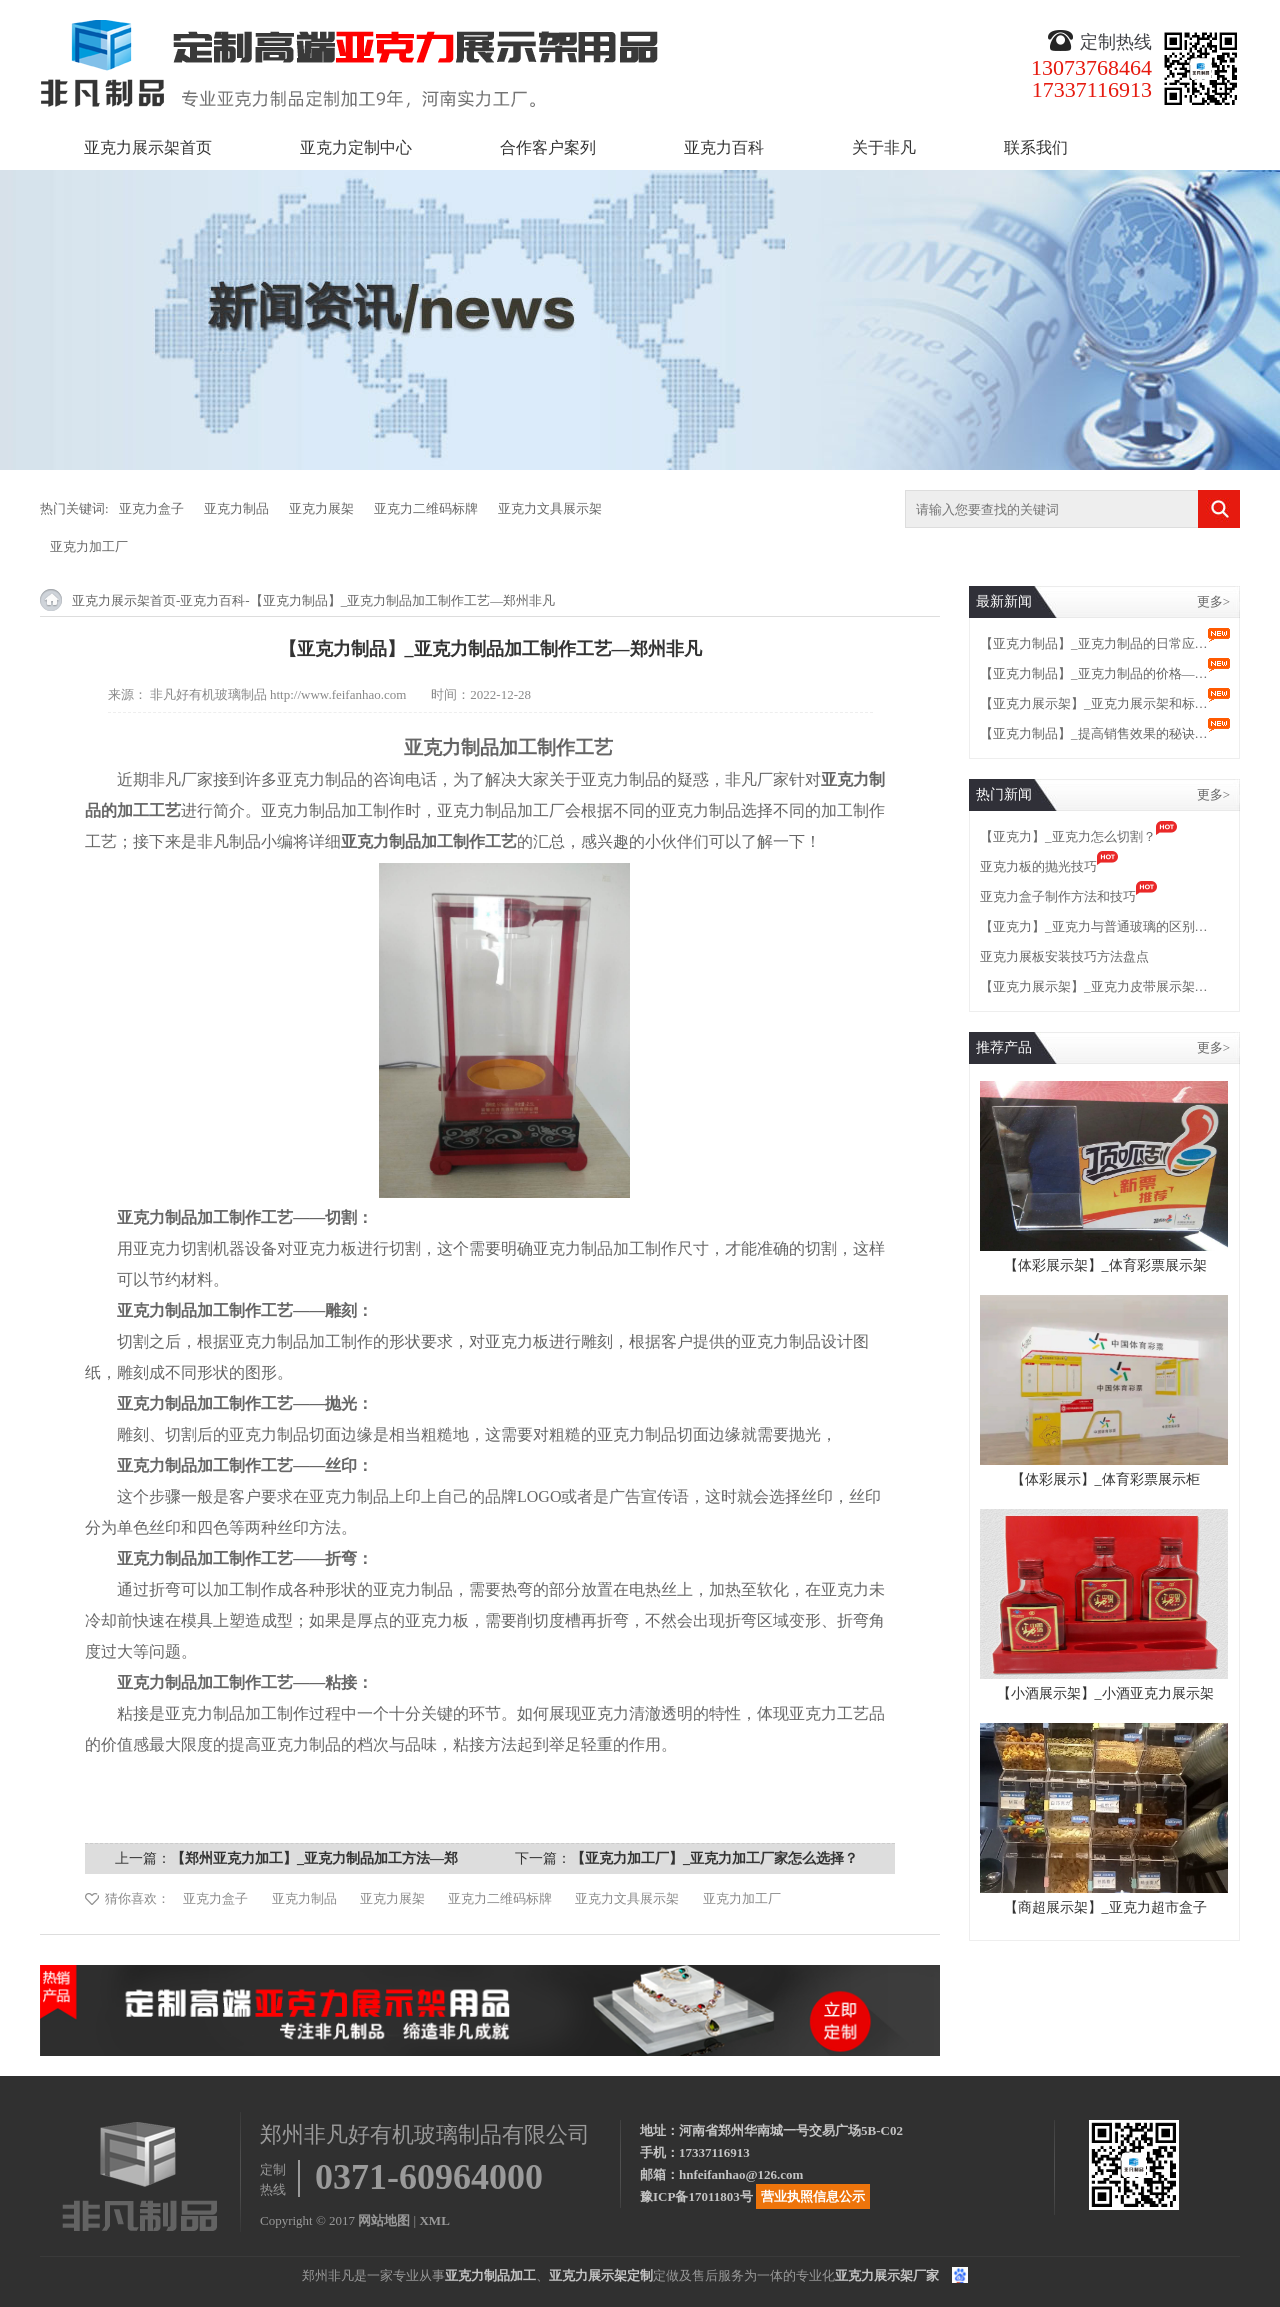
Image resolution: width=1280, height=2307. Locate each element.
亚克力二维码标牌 (426, 508)
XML (434, 2220)
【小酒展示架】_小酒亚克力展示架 (1105, 1693)
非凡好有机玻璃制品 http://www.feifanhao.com (278, 694)
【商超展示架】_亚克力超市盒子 (1105, 1907)
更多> (1213, 601)
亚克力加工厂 (89, 546)
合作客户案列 (548, 147)
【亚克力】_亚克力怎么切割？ (1068, 836)
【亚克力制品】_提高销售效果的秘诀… (1094, 733)
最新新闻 (1004, 601)
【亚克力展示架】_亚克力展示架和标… (1094, 703)
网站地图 (384, 2220)
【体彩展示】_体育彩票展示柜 (1105, 1479)
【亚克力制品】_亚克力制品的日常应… (1094, 643)
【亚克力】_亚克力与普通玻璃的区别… (1094, 926)
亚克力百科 (724, 147)
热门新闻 (1004, 794)
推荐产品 (1004, 1047)
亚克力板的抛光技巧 (1038, 866)
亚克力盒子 (151, 508)
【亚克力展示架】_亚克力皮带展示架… (1094, 986)
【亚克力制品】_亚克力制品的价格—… (1094, 673)
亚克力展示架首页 (148, 147)
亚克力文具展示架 (550, 508)
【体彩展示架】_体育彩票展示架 (1105, 1265)
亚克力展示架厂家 (887, 2275)
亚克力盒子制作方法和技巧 (1058, 896)
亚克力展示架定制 (601, 2275)
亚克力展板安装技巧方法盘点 (1064, 956)
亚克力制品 (236, 508)
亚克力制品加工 (490, 2275)
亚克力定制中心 (356, 147)
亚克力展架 (321, 508)
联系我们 (1036, 147)
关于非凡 (884, 147)
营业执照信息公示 (813, 2196)
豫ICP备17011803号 (696, 2196)
